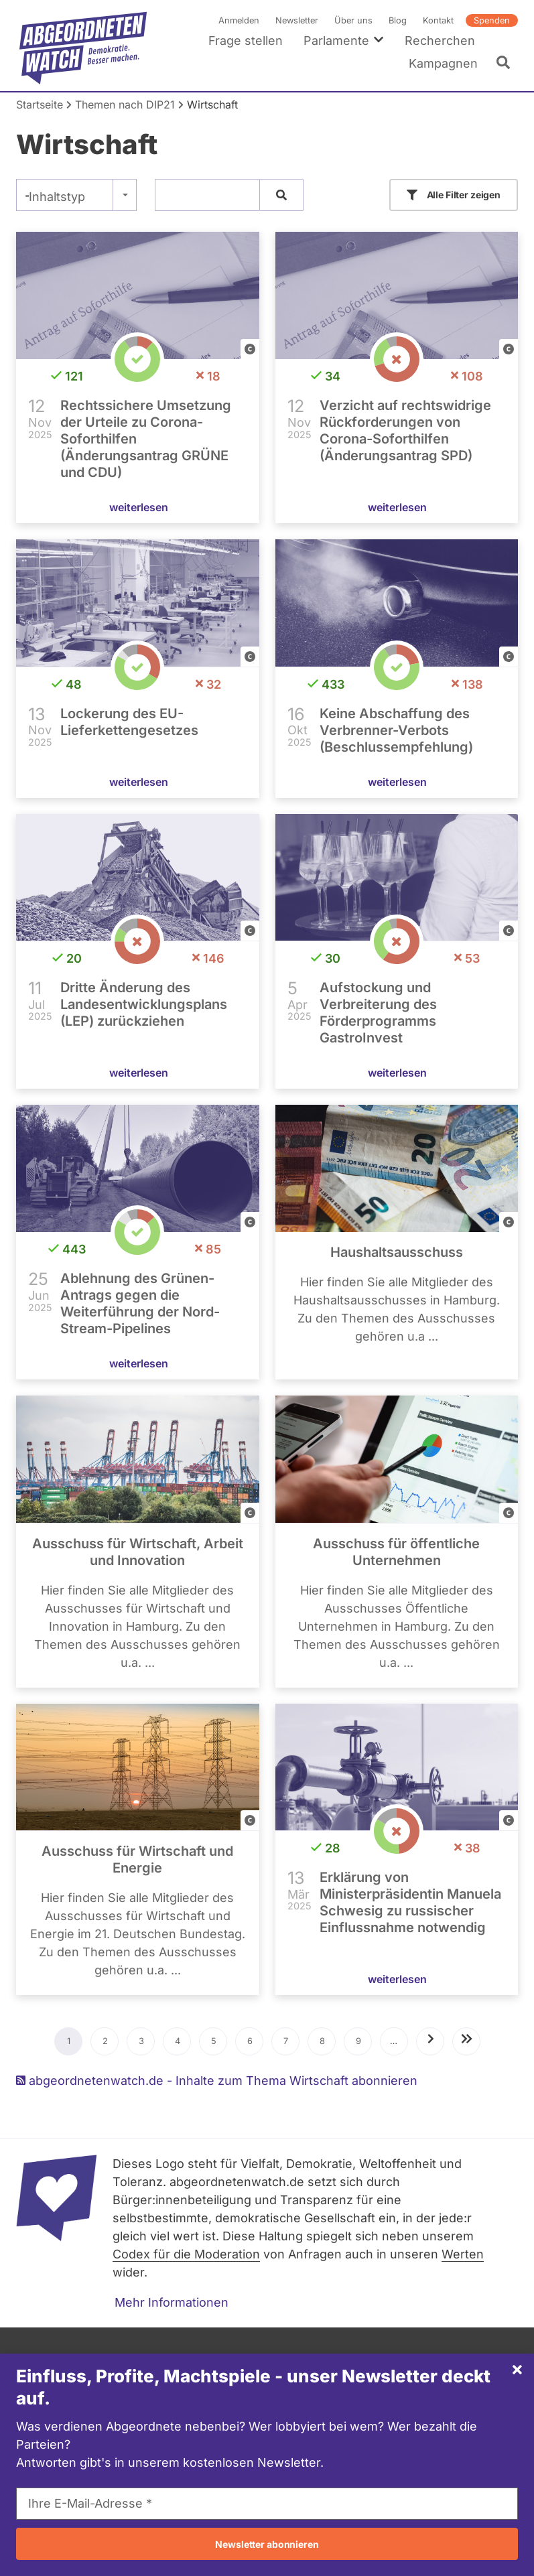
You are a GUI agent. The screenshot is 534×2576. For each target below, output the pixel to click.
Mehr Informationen (171, 2302)
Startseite (39, 104)
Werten (463, 2254)
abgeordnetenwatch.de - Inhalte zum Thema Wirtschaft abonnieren (216, 2081)
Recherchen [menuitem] (440, 40)
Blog (398, 20)
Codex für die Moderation (186, 2254)
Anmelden (238, 20)
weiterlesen (138, 507)
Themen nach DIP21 (125, 104)
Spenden (492, 20)
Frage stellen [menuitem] (245, 40)
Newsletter (296, 20)
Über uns (353, 20)
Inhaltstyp (57, 197)
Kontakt (438, 20)
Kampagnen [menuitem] (443, 63)
